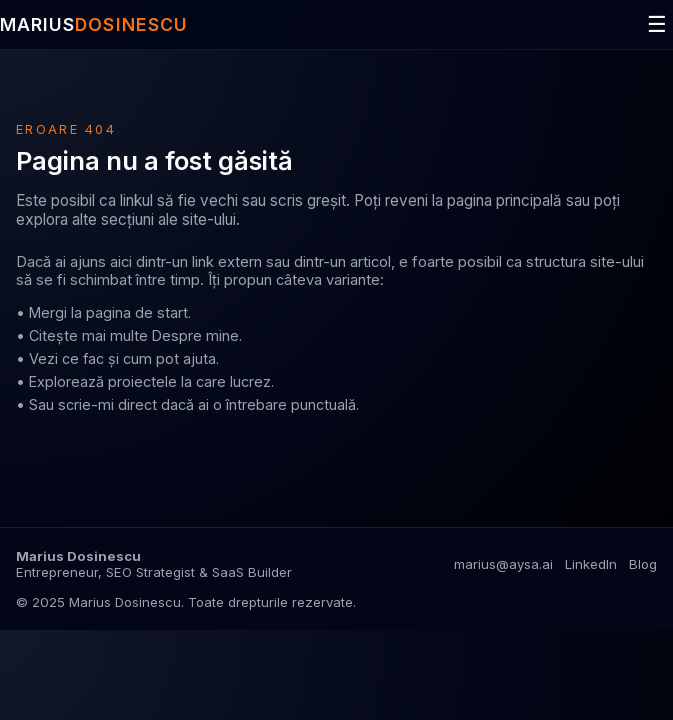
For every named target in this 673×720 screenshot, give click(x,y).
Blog (643, 564)
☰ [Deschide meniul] (657, 24)
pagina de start (137, 312)
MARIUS (94, 24)
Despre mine (195, 335)
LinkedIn (591, 564)
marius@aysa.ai (503, 564)
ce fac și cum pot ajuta (139, 358)
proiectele (142, 381)
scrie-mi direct (107, 404)
